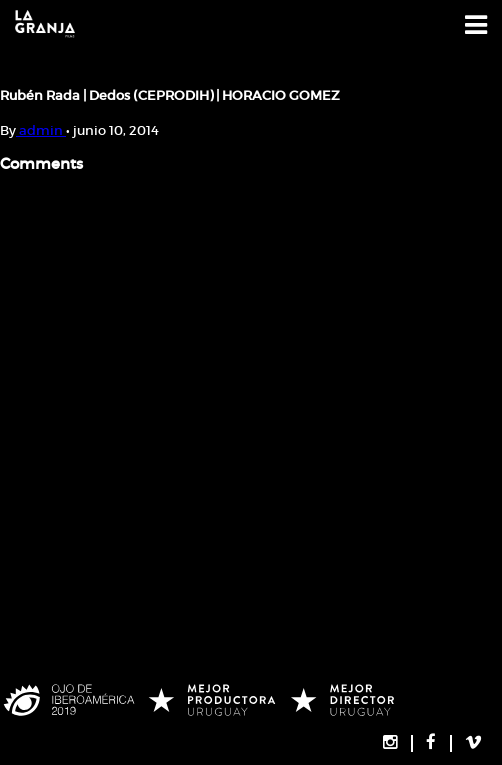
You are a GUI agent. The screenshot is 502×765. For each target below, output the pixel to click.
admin (41, 130)
